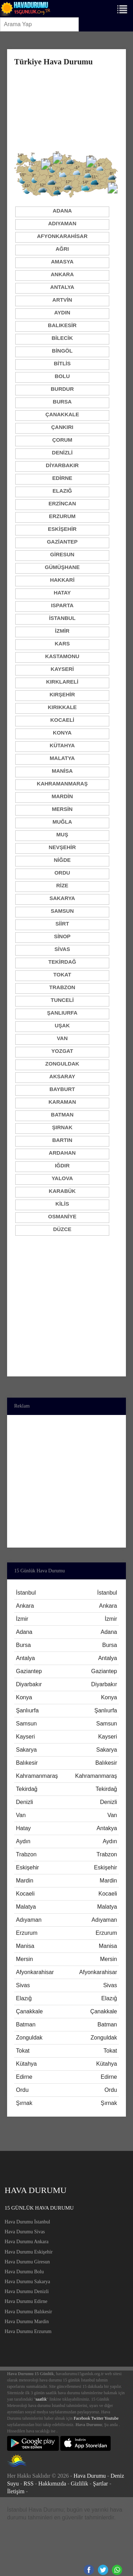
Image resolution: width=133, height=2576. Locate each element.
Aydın (62, 312)
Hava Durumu (89, 2476)
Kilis (62, 1204)
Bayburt (62, 1089)
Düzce (62, 1229)
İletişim (15, 2491)
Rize (62, 885)
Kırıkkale (62, 707)
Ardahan (62, 1153)
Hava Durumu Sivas (25, 2231)
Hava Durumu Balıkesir (28, 2311)
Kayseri (62, 669)
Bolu (62, 376)
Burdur (62, 389)
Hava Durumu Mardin (27, 2321)
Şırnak (62, 1127)
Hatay (62, 593)
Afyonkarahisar (62, 236)
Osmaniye (62, 1216)
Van (62, 1038)
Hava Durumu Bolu (24, 2271)
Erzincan (62, 503)
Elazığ (62, 491)
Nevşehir (62, 847)
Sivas (62, 949)
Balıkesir (62, 325)
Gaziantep (62, 542)
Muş (62, 834)
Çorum (62, 440)
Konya (62, 733)
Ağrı (62, 249)
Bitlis (62, 363)
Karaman (62, 1102)
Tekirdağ (62, 962)
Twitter (97, 2418)
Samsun (62, 911)
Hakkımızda (52, 2484)
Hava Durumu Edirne (26, 2301)
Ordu (62, 873)
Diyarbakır (62, 465)
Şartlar (100, 2484)
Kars (62, 643)
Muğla (62, 822)
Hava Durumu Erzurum (28, 2331)
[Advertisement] (66, 107)
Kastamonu (62, 656)
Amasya (62, 262)
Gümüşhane (62, 567)
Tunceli (62, 1000)
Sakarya (62, 898)
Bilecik (62, 338)
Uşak (62, 1025)
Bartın (62, 1140)
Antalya (62, 287)
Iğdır (62, 1165)
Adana (62, 211)
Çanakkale (62, 414)
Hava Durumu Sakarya (27, 2281)
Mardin (62, 796)
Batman (62, 1115)
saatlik (40, 2399)
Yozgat (62, 1051)
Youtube (111, 2418)
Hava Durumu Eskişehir (28, 2252)
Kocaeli (62, 720)
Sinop (62, 936)
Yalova (62, 1178)
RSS (28, 2484)
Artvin (62, 300)
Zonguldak (62, 1064)
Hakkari (62, 580)
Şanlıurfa (62, 1013)
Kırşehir (62, 694)
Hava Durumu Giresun (27, 2261)
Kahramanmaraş (62, 784)
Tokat (62, 974)
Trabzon (62, 987)
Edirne (62, 478)
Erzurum (62, 516)
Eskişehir (62, 529)
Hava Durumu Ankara (27, 2241)
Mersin (62, 809)
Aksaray (62, 1076)
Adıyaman (62, 223)
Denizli (62, 452)
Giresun (62, 554)
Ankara (62, 274)
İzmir (62, 631)
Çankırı (62, 427)
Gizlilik (79, 2484)
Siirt (62, 924)
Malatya (62, 758)
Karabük (62, 1191)
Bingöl (62, 351)
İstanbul (62, 618)
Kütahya (62, 745)
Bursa (62, 402)
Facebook (82, 2418)
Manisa (62, 771)
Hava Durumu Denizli (27, 2291)
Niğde (62, 860)
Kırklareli (62, 682)
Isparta (62, 605)
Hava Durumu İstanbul (27, 2221)
